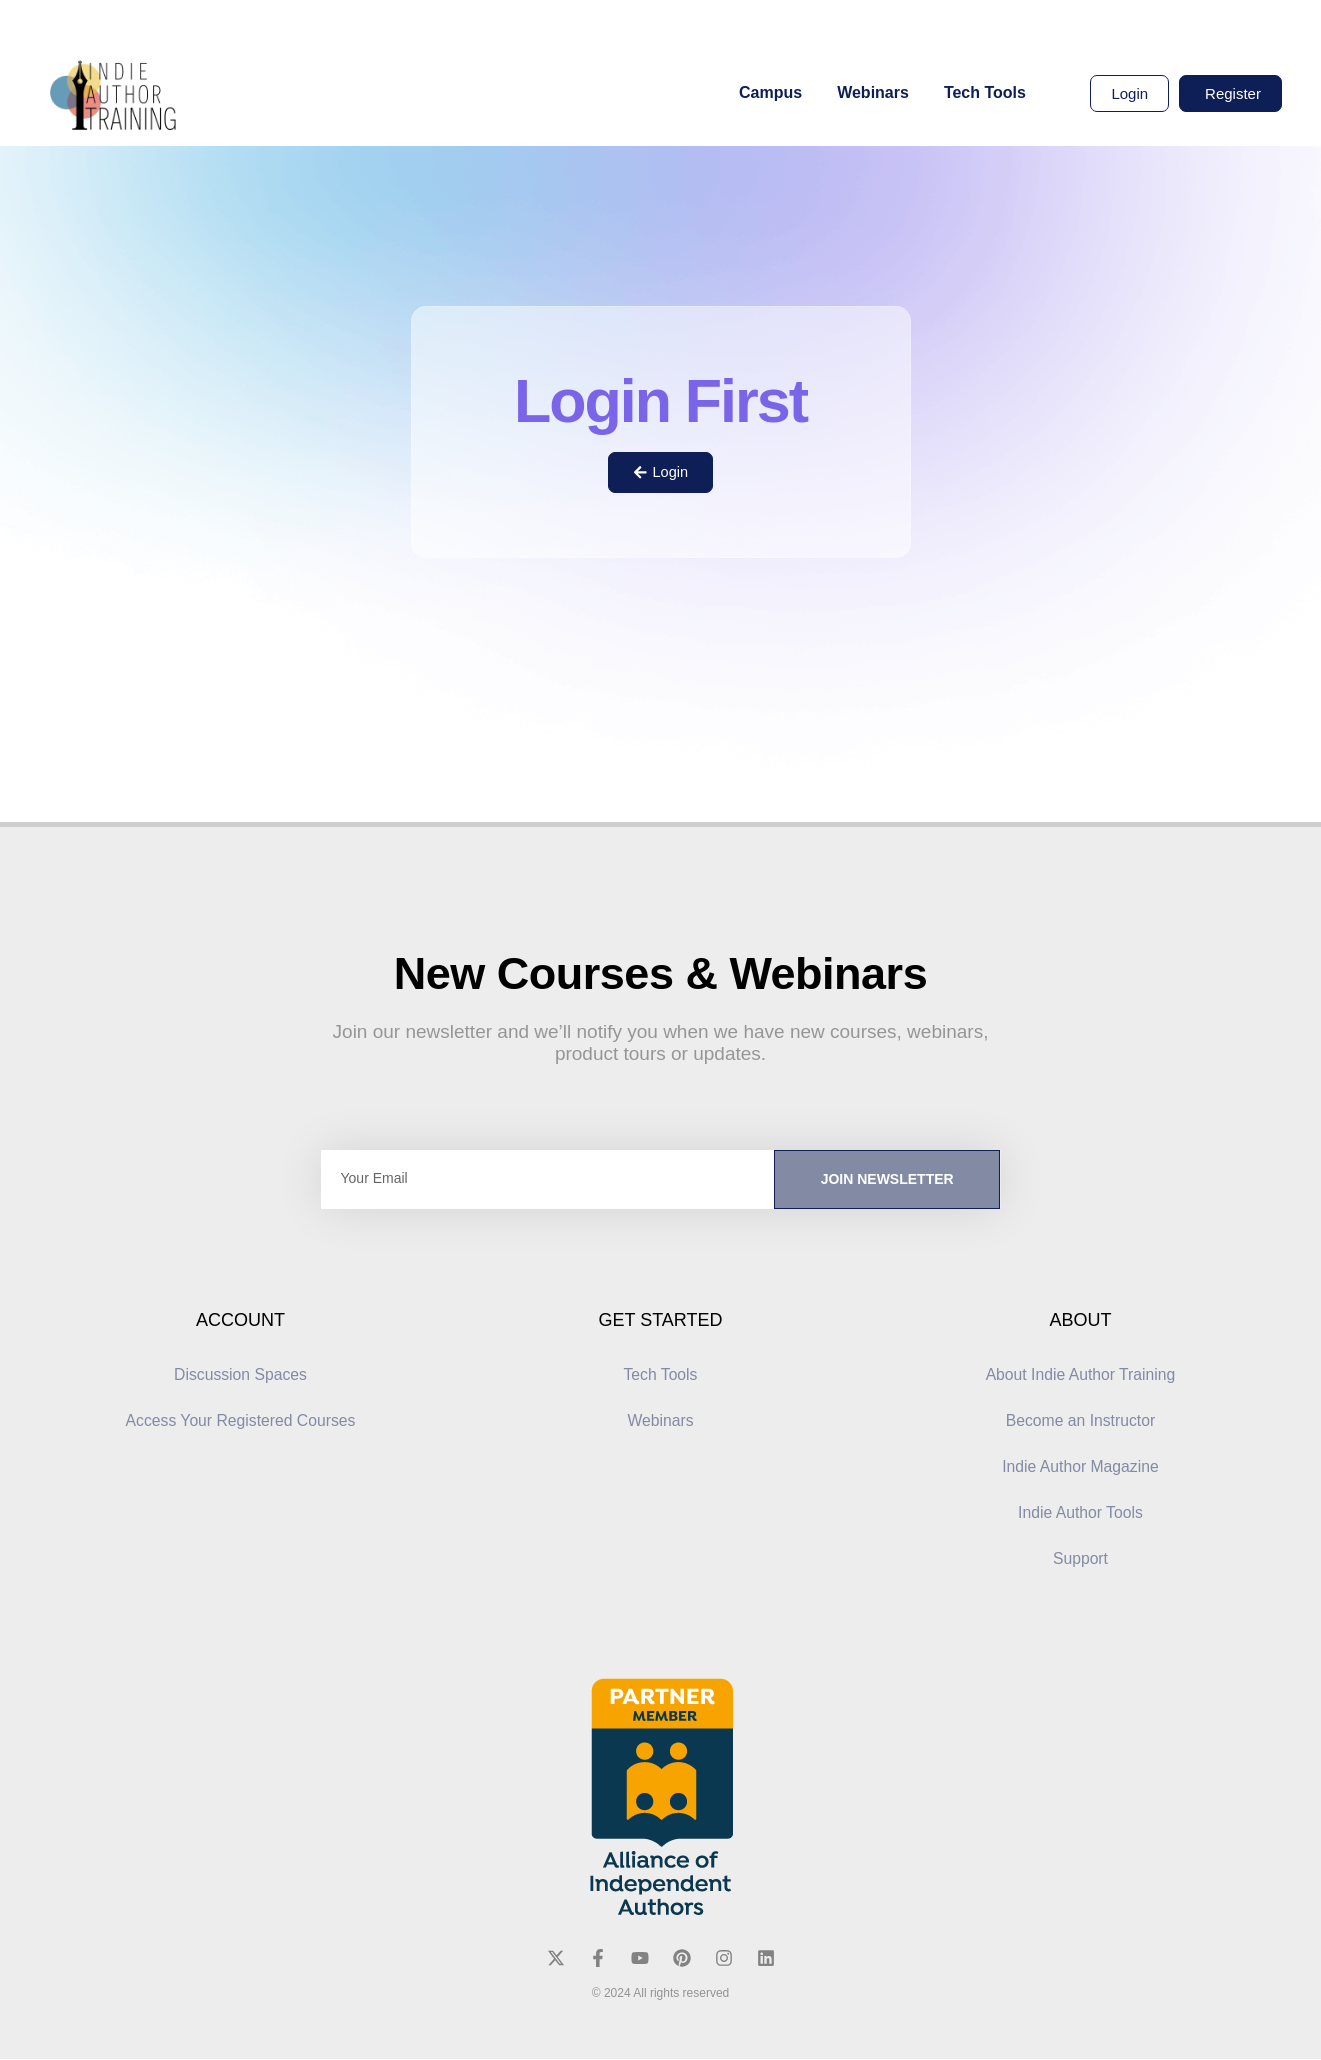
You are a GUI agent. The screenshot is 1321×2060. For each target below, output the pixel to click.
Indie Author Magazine (1080, 1467)
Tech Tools (985, 92)
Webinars (873, 92)
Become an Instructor (1080, 1421)
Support (1080, 1559)
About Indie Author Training (1080, 1375)
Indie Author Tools (1080, 1513)
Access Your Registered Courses (241, 1421)
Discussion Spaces (240, 1375)
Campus (770, 92)
